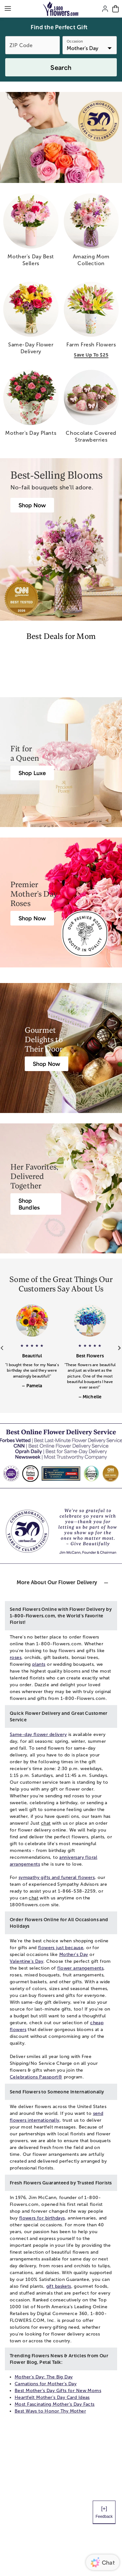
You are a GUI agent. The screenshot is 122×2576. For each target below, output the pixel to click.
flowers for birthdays (42, 2218)
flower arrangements (80, 1968)
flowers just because (60, 1947)
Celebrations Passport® (36, 2077)
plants (39, 1664)
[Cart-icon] (115, 9)
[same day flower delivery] (31, 321)
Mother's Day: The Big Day (44, 2377)
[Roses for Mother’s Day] (32, 918)
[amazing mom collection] (91, 232)
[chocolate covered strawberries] (91, 409)
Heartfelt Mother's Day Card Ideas (52, 2397)
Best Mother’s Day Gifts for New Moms (58, 2390)
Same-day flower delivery (38, 1734)
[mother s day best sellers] (31, 232)
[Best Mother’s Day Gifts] (32, 505)
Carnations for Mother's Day (45, 2383)
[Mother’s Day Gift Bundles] (35, 1204)
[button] (32, 1362)
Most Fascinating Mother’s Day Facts (55, 2404)
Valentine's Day (26, 1961)
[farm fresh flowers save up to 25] (91, 320)
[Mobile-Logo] (61, 9)
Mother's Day (73, 1954)
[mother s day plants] (31, 405)
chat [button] (46, 1823)
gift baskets (58, 2286)
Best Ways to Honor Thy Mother (50, 2411)
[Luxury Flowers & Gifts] (32, 773)
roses (15, 1657)
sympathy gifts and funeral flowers (57, 1877)
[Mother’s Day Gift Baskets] (46, 1063)
